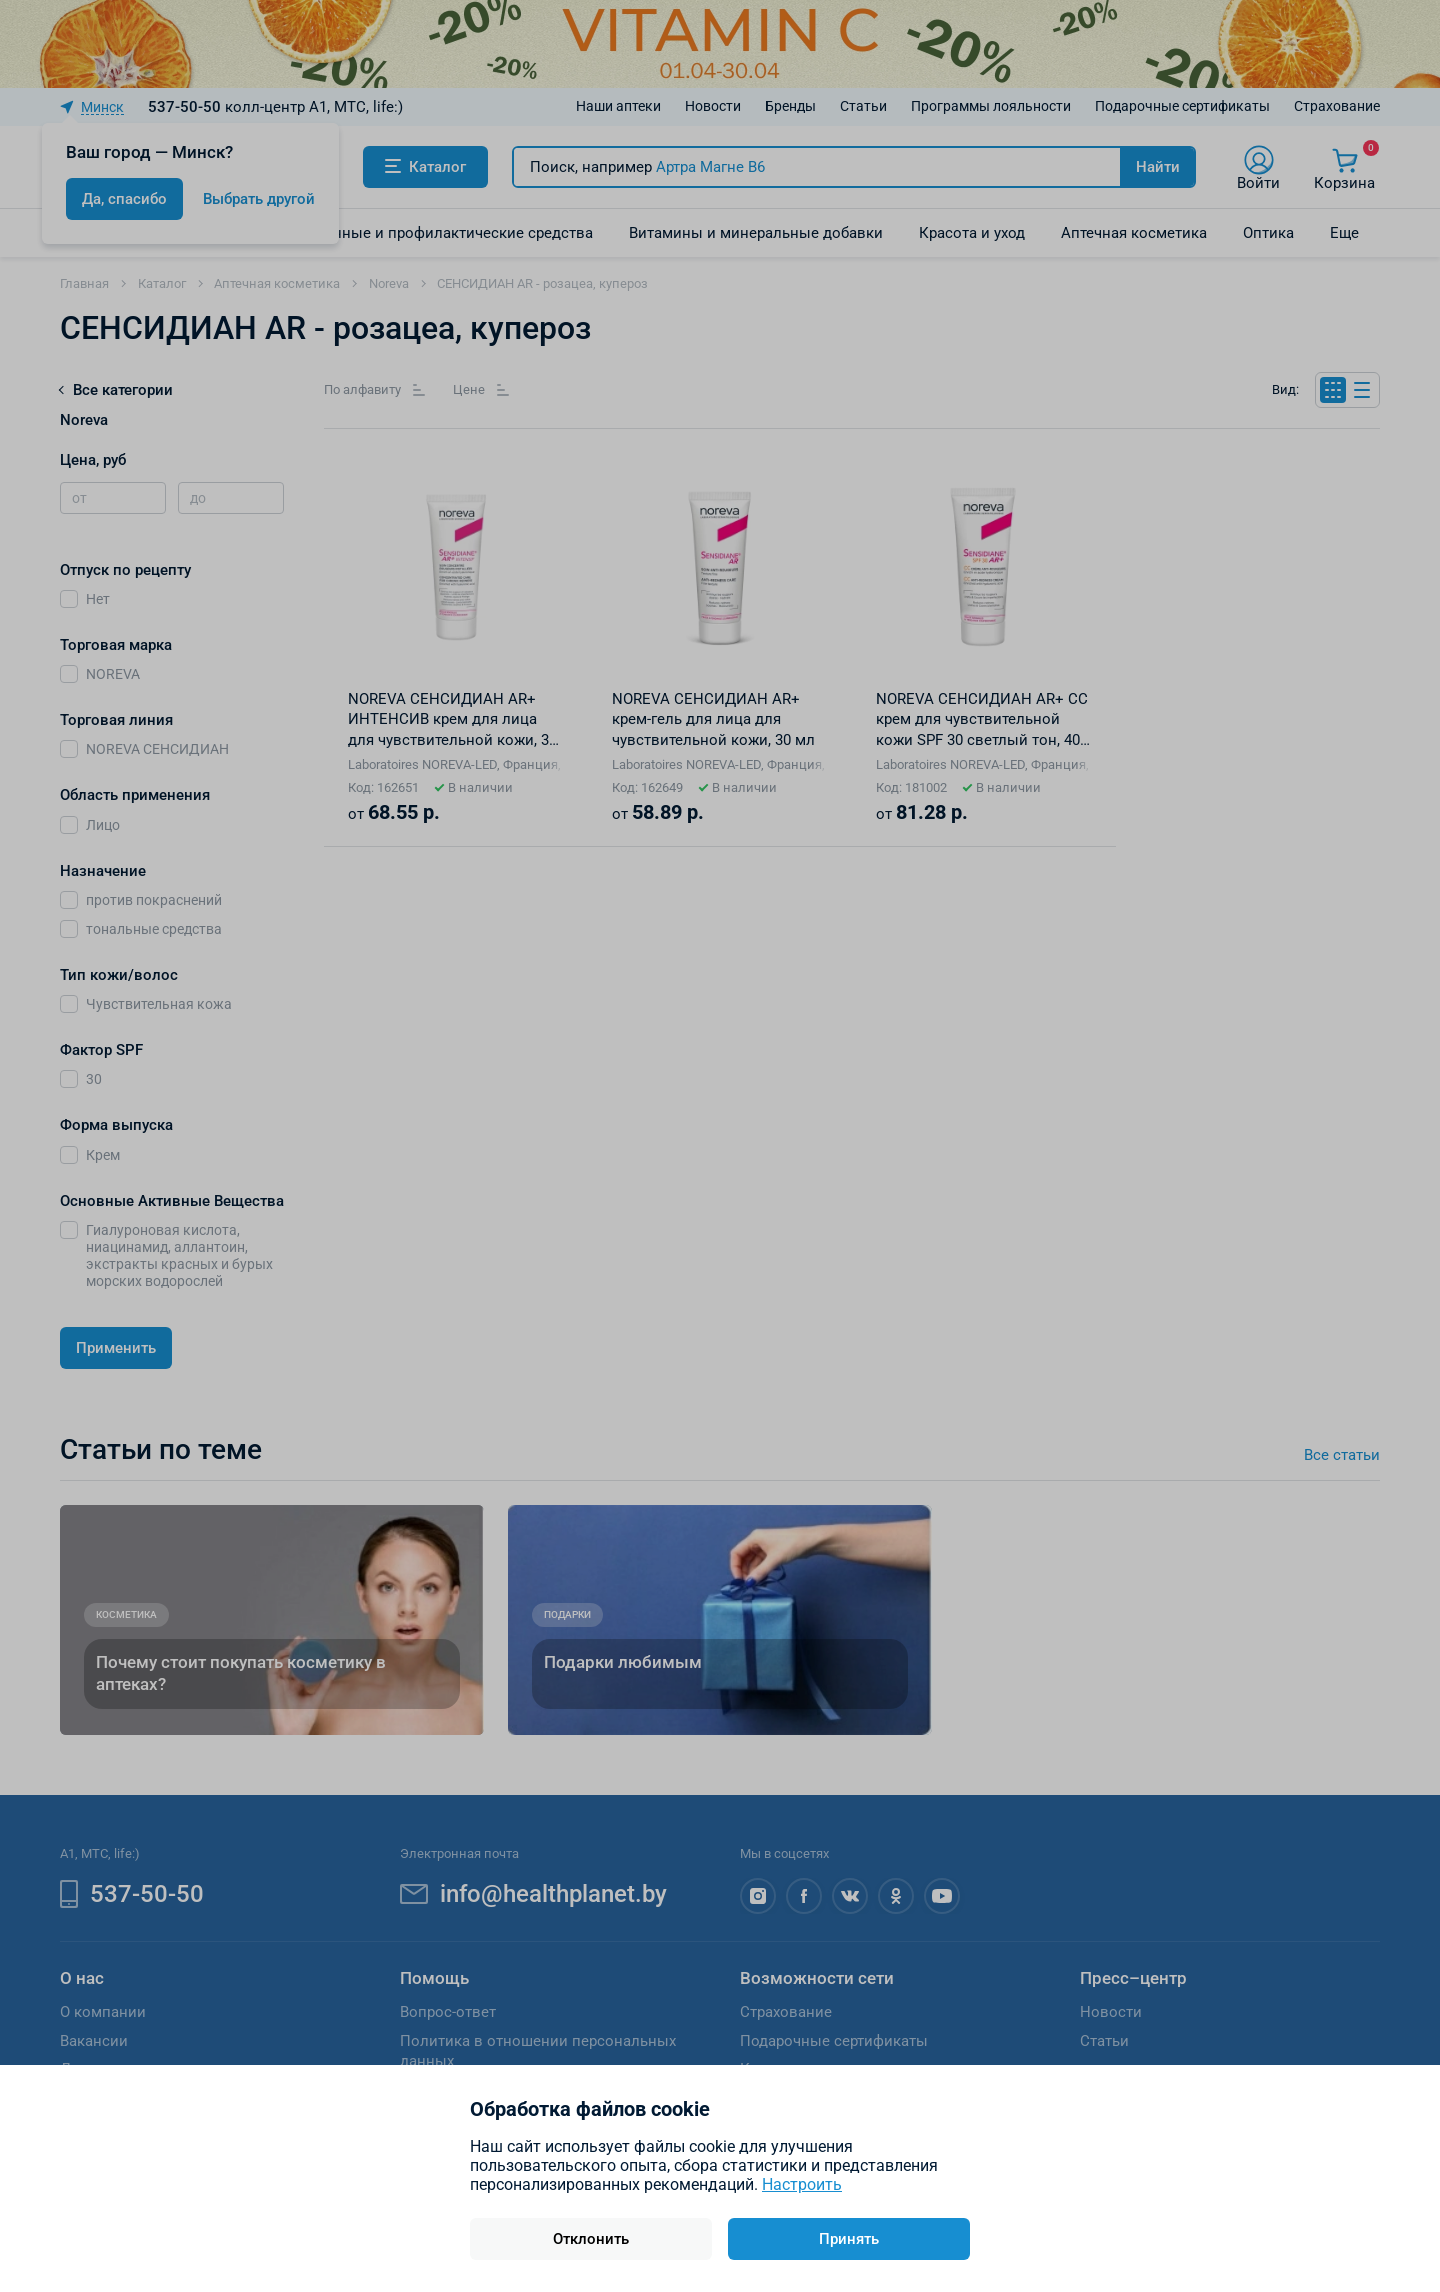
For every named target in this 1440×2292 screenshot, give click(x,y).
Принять (849, 2239)
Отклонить (591, 2239)
